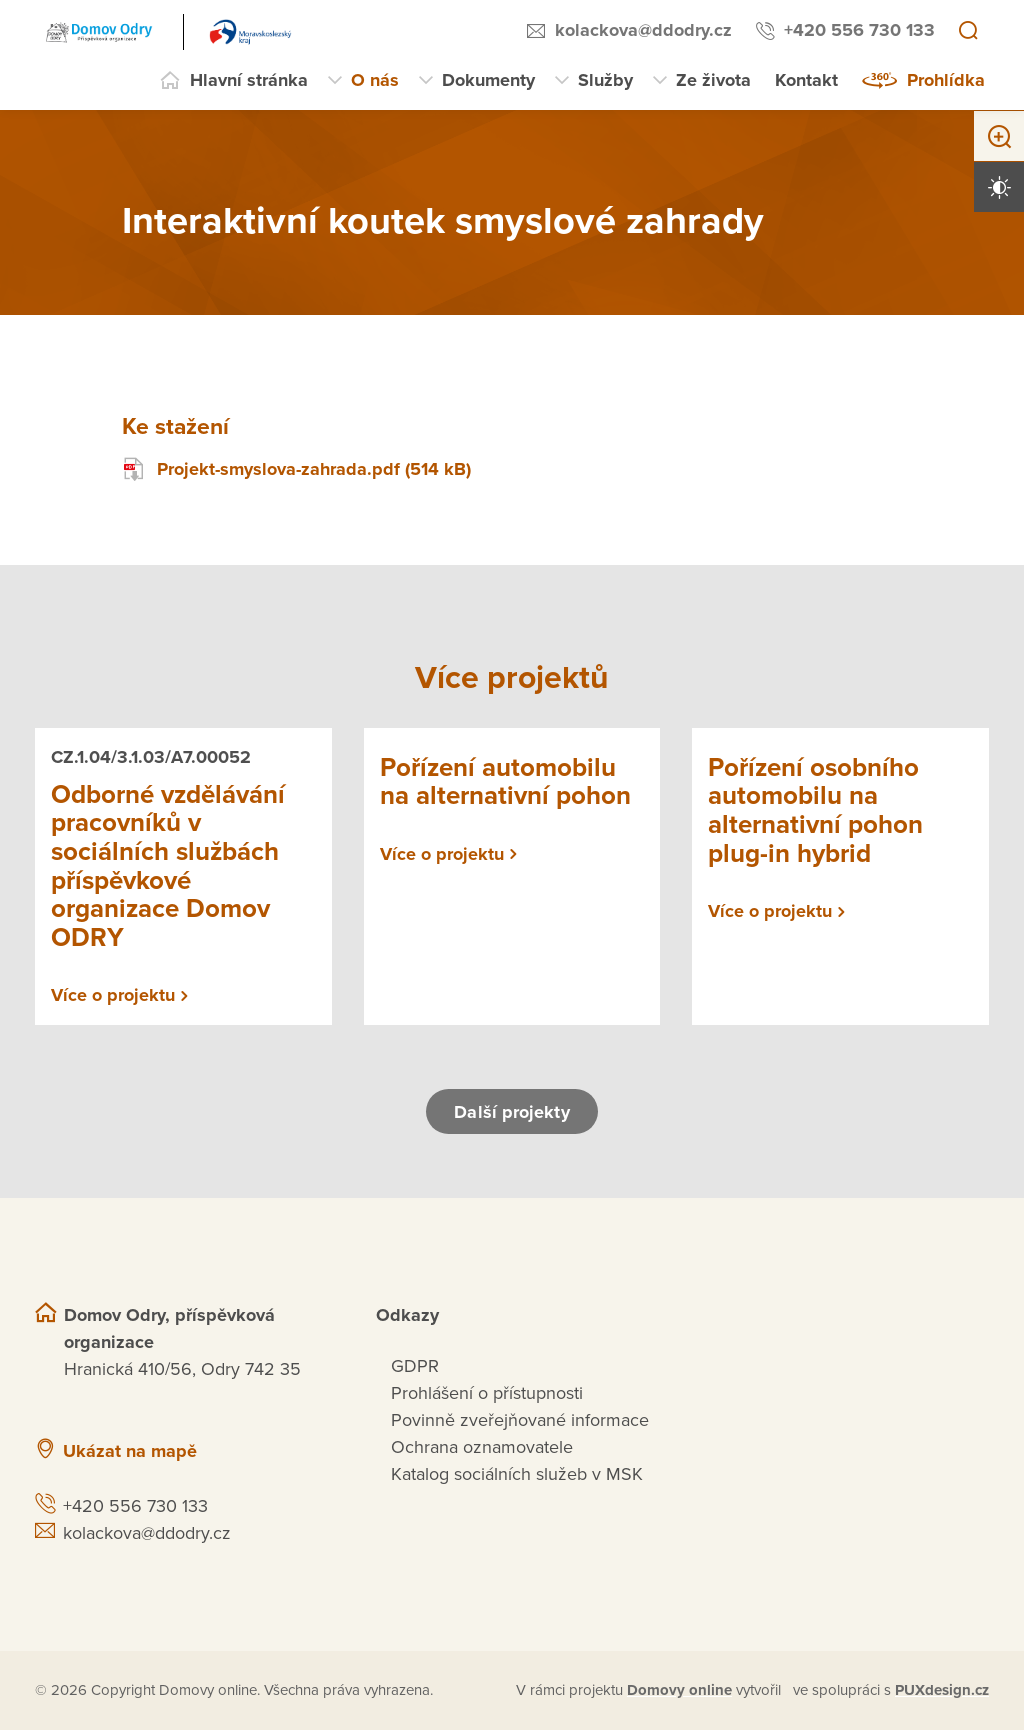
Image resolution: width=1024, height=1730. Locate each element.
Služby (605, 80)
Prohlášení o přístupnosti (487, 1393)
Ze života (713, 80)
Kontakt (806, 80)
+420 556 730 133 (859, 30)
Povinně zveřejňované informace (520, 1420)
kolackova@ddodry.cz (643, 30)
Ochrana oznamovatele (482, 1447)
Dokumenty (488, 80)
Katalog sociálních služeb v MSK (517, 1474)
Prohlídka (946, 80)
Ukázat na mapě (130, 1451)
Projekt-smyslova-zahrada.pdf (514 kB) (296, 470)
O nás (375, 80)
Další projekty (511, 1112)
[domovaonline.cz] (679, 1690)
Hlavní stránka (249, 80)
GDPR (415, 1366)
